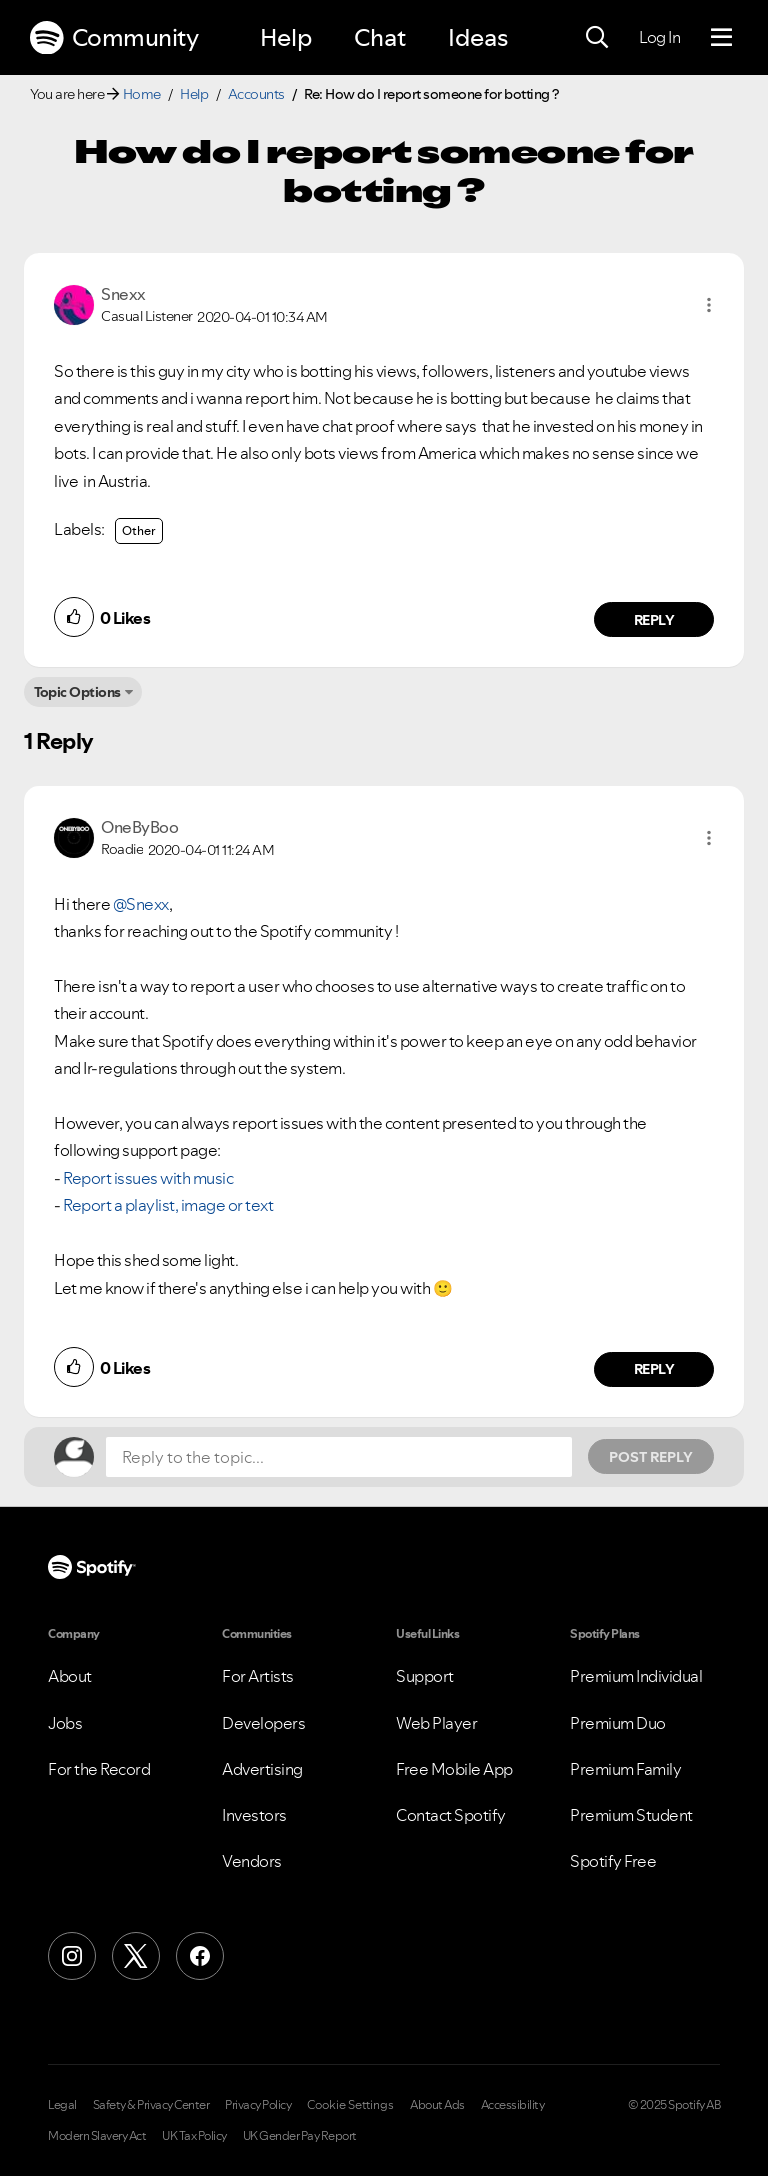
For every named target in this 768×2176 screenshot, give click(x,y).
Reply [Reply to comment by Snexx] (654, 620)
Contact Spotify (451, 1815)
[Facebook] (200, 1956)
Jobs (65, 1723)
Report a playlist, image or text (168, 1205)
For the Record (99, 1769)
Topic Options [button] (77, 692)
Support (425, 1676)
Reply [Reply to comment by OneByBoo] (654, 1369)
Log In (659, 37)
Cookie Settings (350, 2105)
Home (142, 94)
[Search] (597, 38)
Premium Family (625, 1769)
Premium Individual (636, 1676)
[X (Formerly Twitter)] (136, 1956)
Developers (263, 1723)
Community (114, 38)
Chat (380, 37)
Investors (254, 1815)
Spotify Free (613, 1861)
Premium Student (631, 1815)
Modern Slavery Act (97, 2136)
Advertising (262, 1769)
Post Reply (651, 1457)
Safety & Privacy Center (151, 2105)
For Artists (258, 1676)
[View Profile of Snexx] (123, 294)
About (70, 1676)
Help (286, 37)
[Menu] (721, 38)
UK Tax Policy (194, 2136)
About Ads (437, 2105)
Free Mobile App (454, 1769)
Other (139, 530)
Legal (62, 2105)
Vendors (252, 1861)
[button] (709, 305)
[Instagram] (72, 1956)
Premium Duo (618, 1723)
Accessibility (513, 2105)
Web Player (436, 1723)
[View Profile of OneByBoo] (139, 827)
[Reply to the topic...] (339, 1457)
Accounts (256, 94)
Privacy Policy (258, 2105)
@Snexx (141, 904)
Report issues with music (148, 1178)
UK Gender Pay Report (300, 2136)
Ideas (478, 37)
